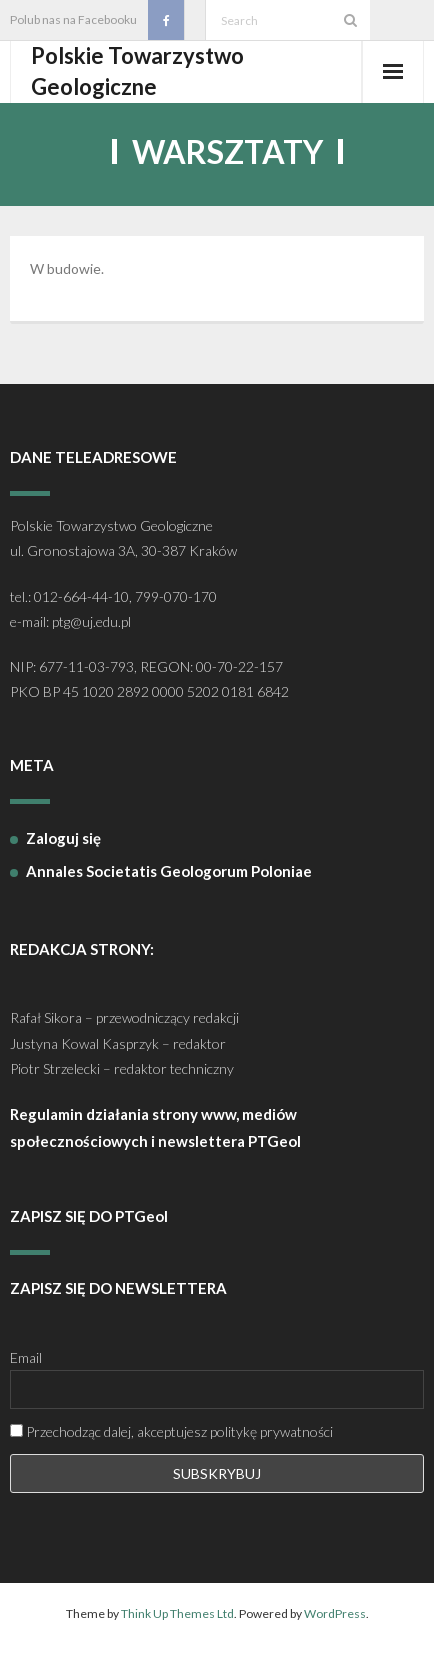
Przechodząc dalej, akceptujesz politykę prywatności (171, 1431)
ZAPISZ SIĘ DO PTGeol (89, 1216)
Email (26, 1357)
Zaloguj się (63, 838)
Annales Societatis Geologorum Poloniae (169, 871)
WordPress (335, 1613)
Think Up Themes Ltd (177, 1613)
